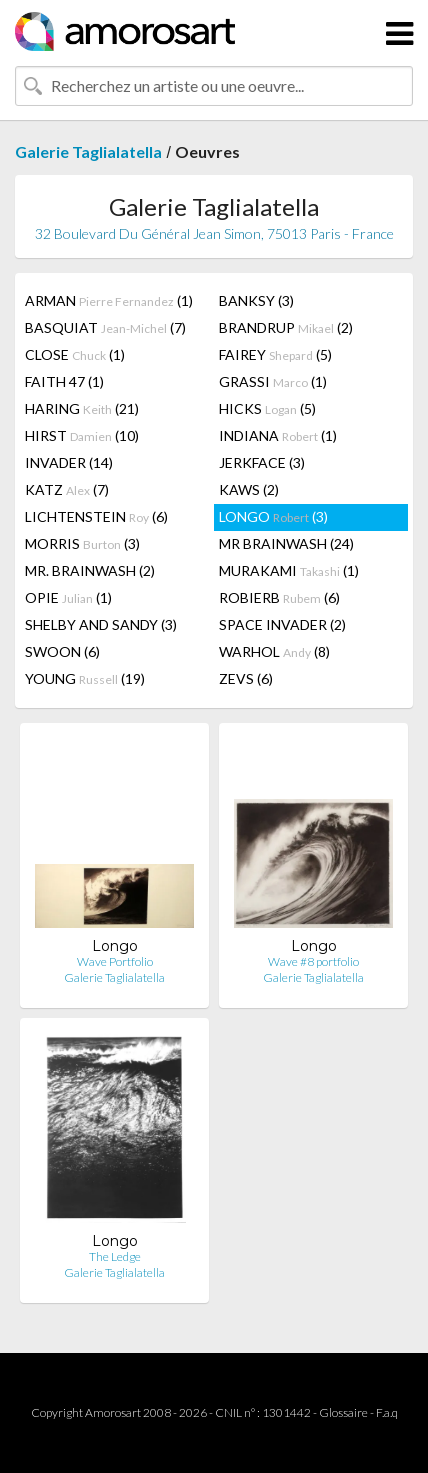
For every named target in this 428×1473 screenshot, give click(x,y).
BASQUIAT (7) (105, 327)
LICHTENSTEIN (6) (96, 516)
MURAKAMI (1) (289, 570)
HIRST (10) (82, 435)
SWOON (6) (62, 651)
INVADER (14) (69, 462)
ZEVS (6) (246, 678)
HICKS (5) (267, 408)
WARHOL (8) (274, 651)
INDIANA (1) (278, 435)
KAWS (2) (249, 489)
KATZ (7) (67, 489)
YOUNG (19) (85, 678)
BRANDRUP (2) (286, 327)
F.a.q (387, 1412)
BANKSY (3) (256, 300)
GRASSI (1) (273, 381)
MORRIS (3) (82, 543)
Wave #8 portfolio (313, 961)
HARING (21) (82, 408)
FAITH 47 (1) (64, 381)
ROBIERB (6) (279, 597)
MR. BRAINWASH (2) (90, 570)
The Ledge (115, 1256)
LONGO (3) (273, 516)
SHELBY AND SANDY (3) (101, 624)
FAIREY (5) (275, 354)
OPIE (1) (68, 597)
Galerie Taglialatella (88, 151)
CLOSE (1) (75, 354)
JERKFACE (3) (262, 462)
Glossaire (343, 1412)
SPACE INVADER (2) (282, 624)
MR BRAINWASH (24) (286, 543)
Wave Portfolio (115, 961)
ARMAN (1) (109, 300)
